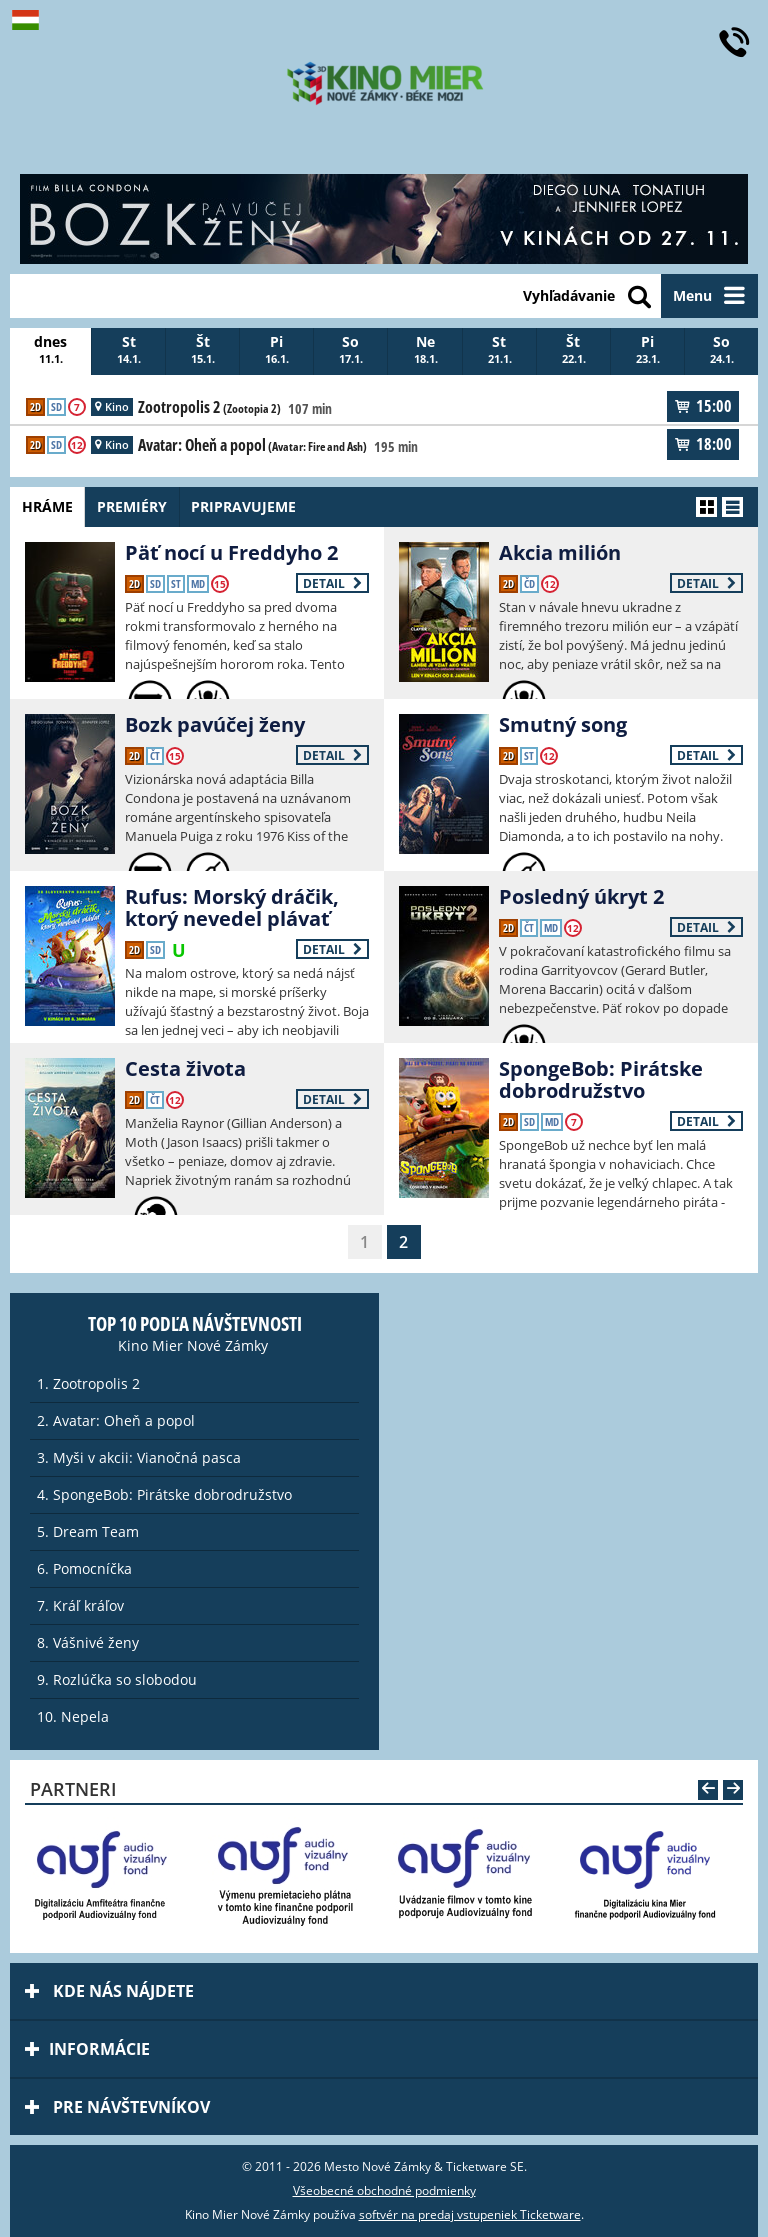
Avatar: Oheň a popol (252, 446)
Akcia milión (560, 552)
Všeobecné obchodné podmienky (384, 2190)
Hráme (50, 506)
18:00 (703, 444)
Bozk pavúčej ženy (215, 724)
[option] (112, 1875)
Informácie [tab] (87, 2049)
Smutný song (563, 724)
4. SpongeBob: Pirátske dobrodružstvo (164, 1494)
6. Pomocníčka (84, 1568)
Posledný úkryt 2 (581, 896)
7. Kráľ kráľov (80, 1605)
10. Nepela (73, 1716)
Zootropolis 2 (209, 408)
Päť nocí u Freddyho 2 (231, 552)
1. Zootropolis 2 (88, 1383)
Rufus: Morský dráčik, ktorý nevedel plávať (232, 907)
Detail (332, 583)
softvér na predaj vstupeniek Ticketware (470, 2214)
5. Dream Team (88, 1531)
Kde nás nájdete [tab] (109, 1991)
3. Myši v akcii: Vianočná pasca (139, 1457)
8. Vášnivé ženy (88, 1642)
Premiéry (142, 506)
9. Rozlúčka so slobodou (117, 1679)
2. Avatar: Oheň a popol (116, 1420)
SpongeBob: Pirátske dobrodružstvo (601, 1079)
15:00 (703, 406)
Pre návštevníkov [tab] (117, 2107)
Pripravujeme (260, 506)
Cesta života (185, 1068)
